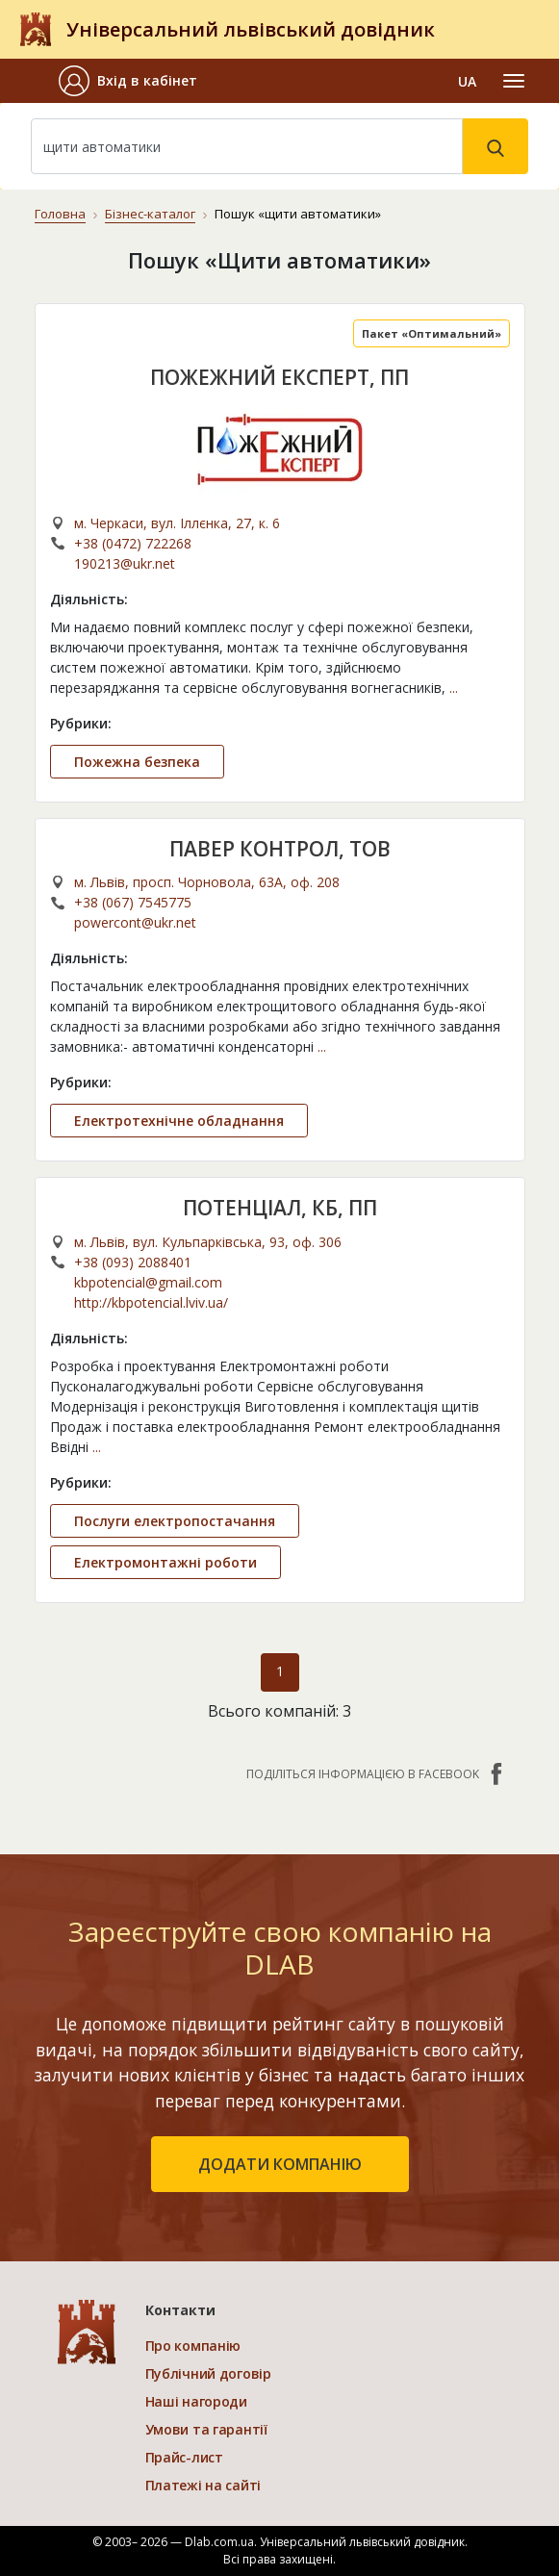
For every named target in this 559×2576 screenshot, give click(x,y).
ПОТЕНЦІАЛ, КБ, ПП (280, 1207)
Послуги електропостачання (174, 1521)
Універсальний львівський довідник (250, 29)
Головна (60, 213)
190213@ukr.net (124, 563)
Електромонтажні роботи (165, 1562)
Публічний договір (208, 2373)
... (453, 687)
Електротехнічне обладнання (179, 1120)
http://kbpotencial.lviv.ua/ (151, 1302)
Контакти (180, 2310)
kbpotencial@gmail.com (148, 1282)
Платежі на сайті (203, 2485)
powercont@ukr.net (135, 922)
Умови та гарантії (206, 2429)
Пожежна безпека (137, 761)
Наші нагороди (196, 2401)
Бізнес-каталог (150, 213)
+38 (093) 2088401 (132, 1262)
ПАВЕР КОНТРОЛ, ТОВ (280, 848)
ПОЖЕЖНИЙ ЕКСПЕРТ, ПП (279, 377)
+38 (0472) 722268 (132, 543)
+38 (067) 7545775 (132, 902)
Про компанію (193, 2345)
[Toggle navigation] (513, 81)
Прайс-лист (184, 2457)
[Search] (247, 146)
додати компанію (280, 2164)
